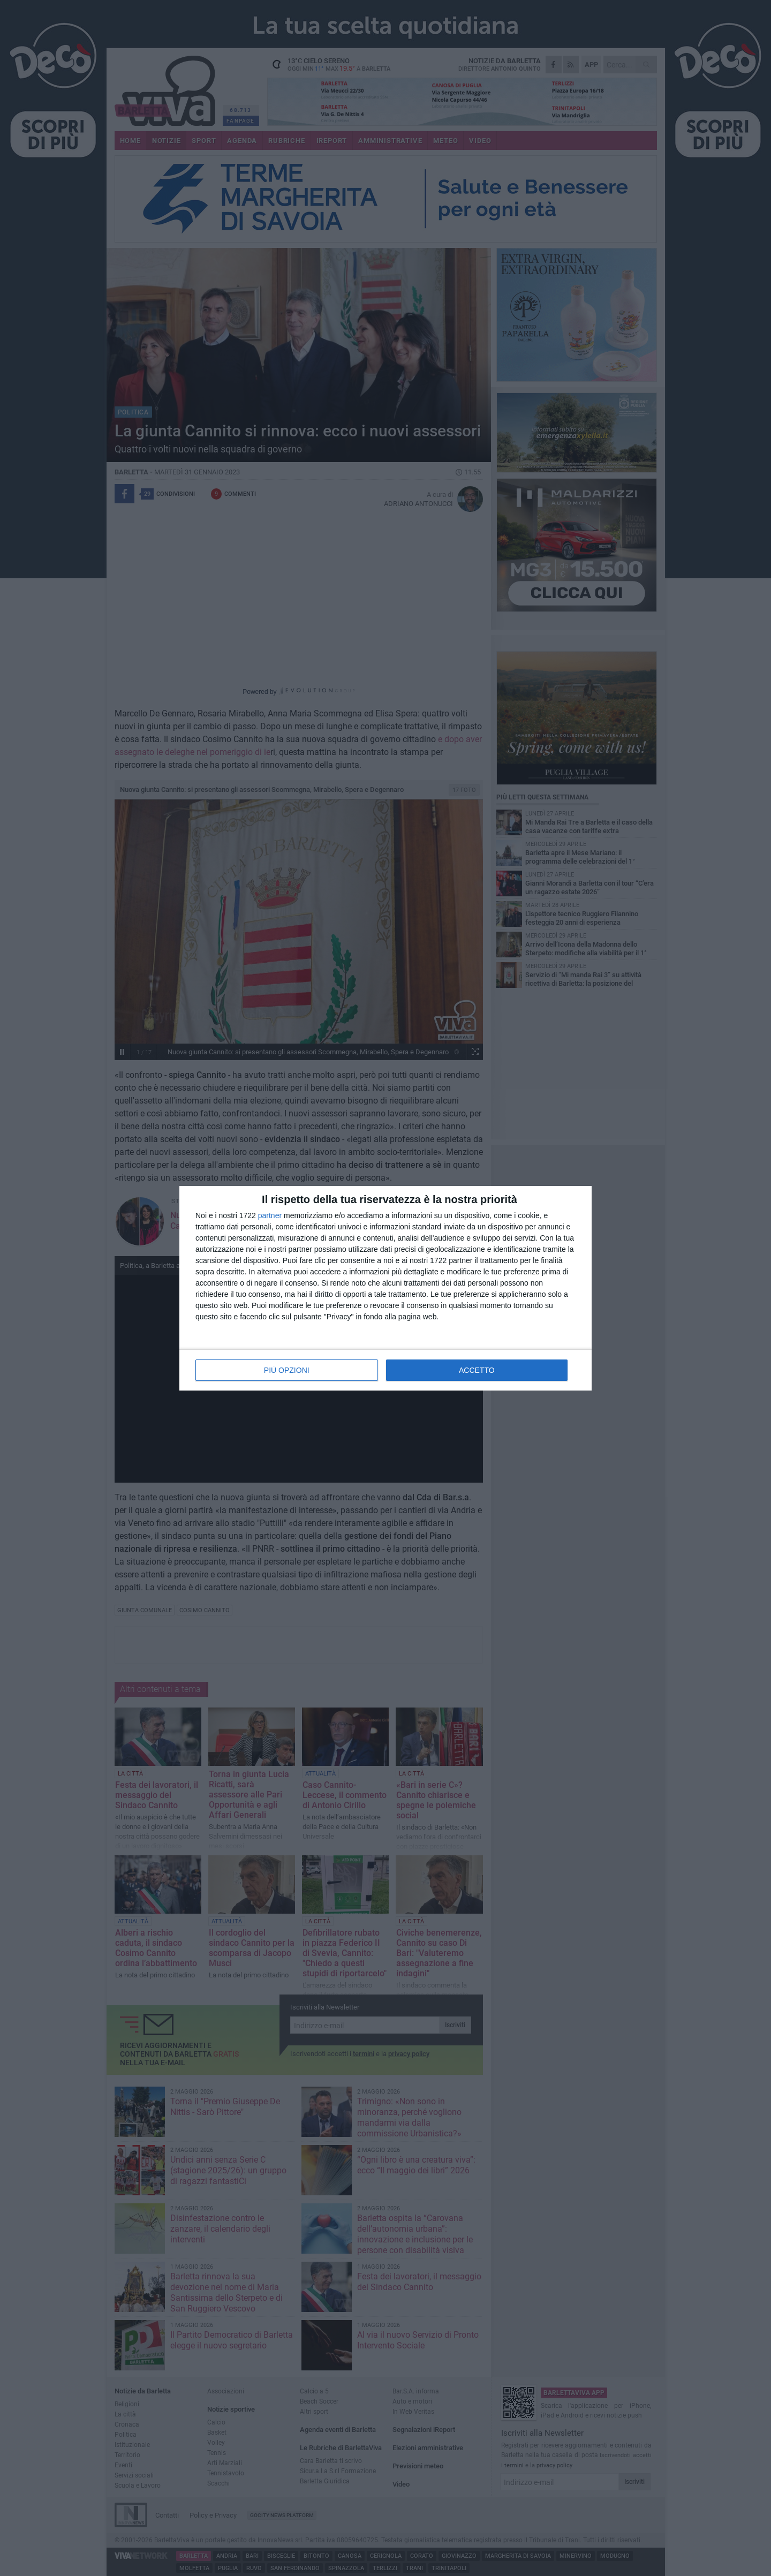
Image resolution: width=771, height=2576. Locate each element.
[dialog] (385, 1288)
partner (270, 1215)
